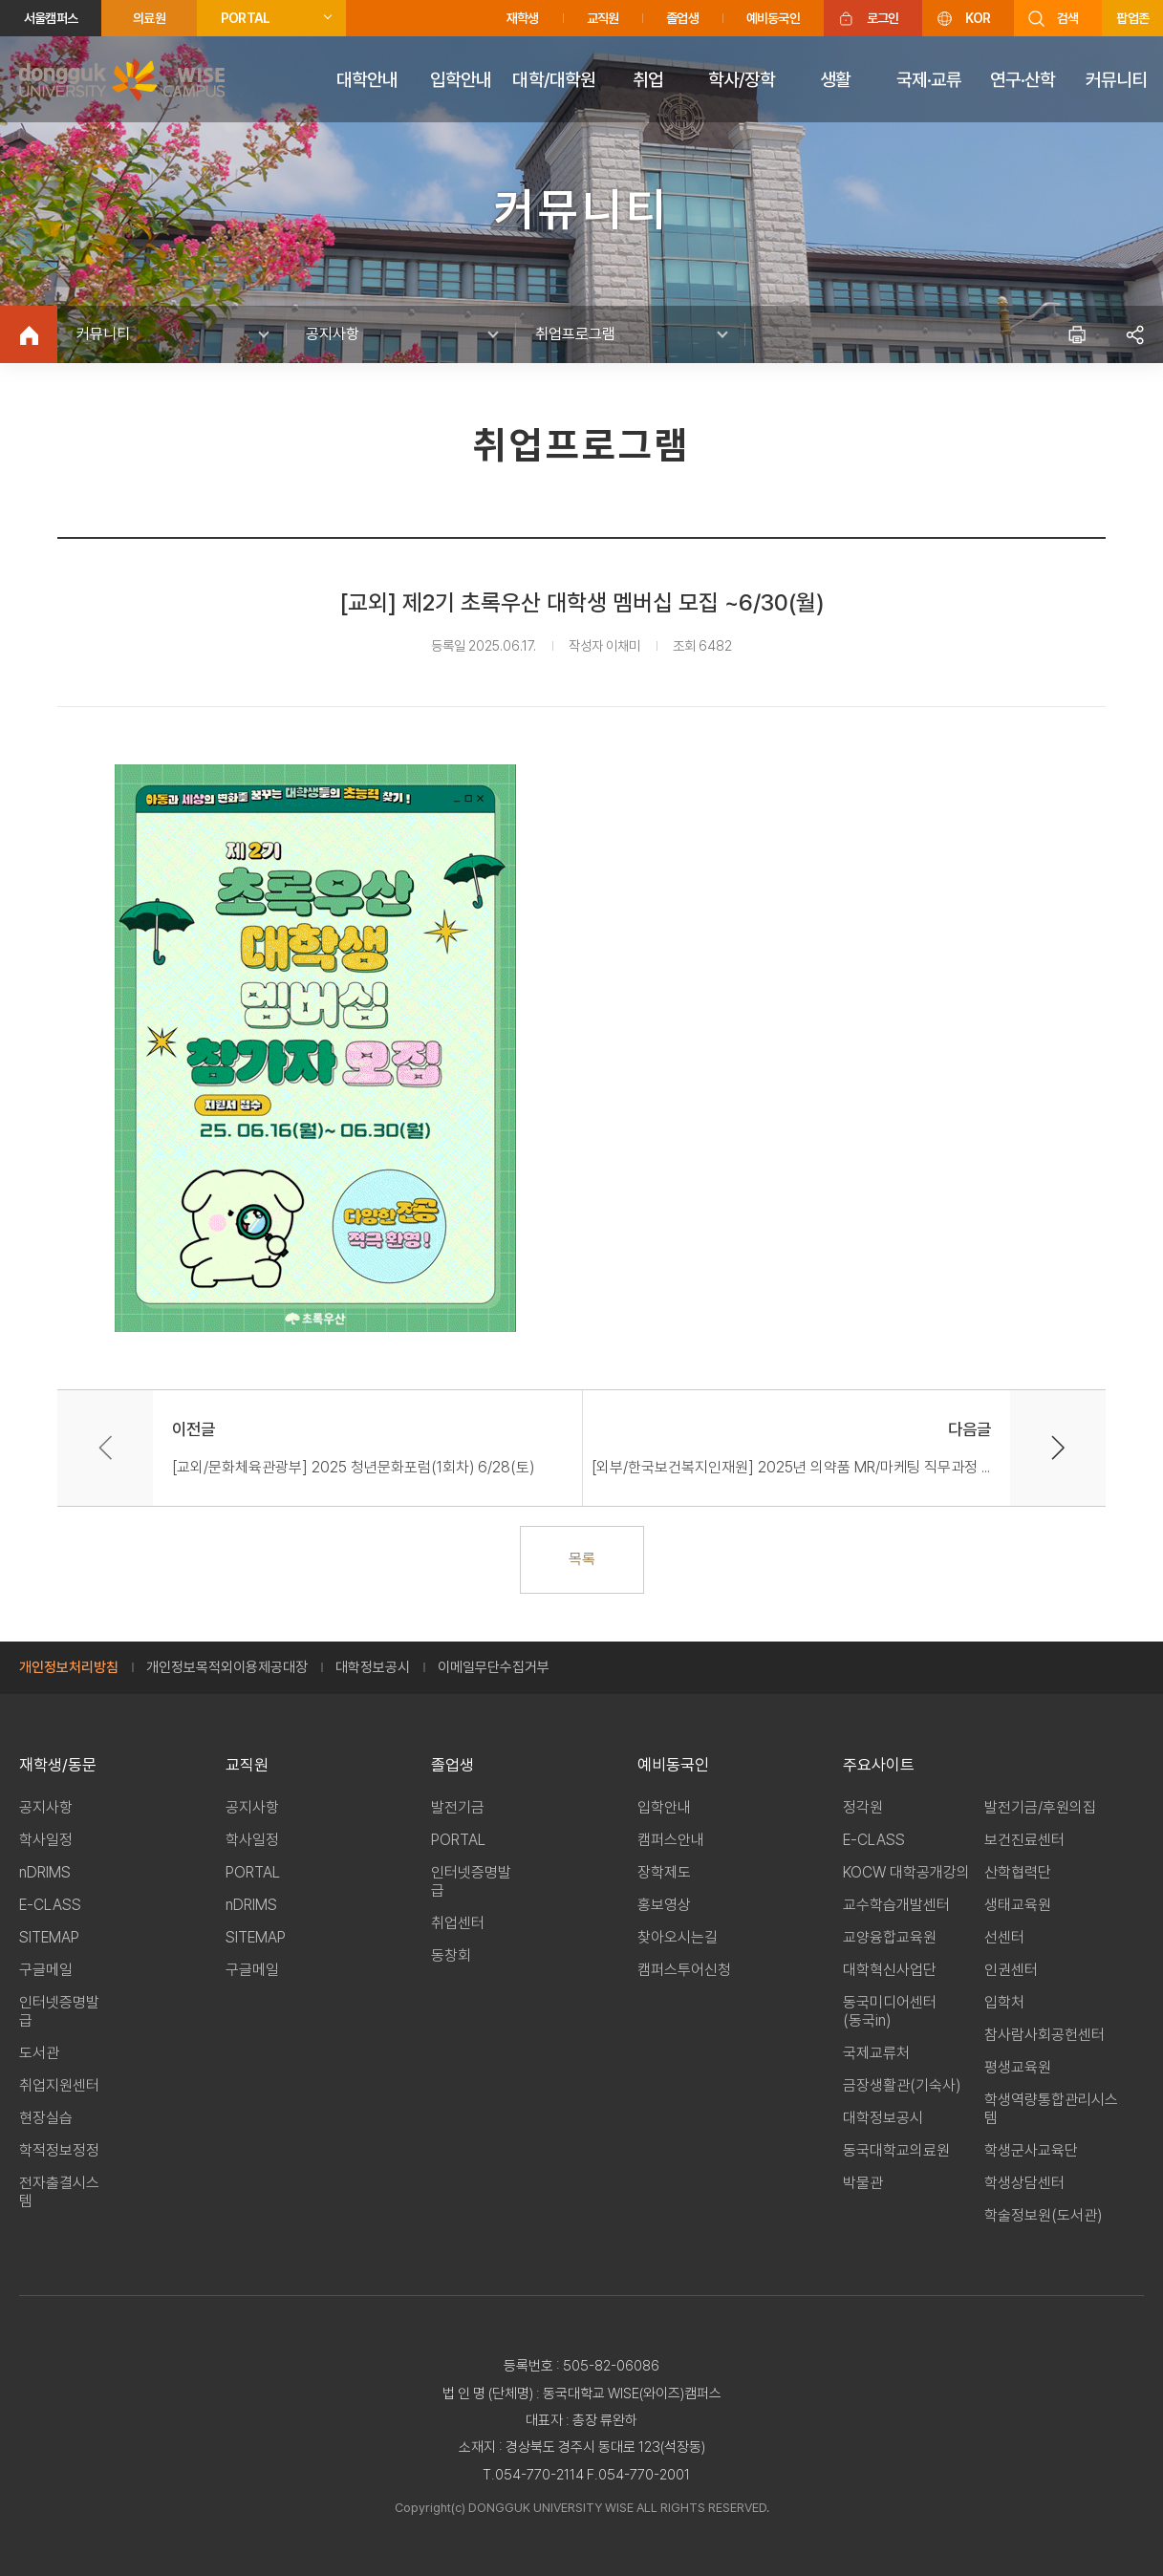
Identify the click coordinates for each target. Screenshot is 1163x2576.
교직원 (603, 18)
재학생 (522, 18)
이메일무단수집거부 (493, 1667)
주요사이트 (879, 1764)
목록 (582, 1559)
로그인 (883, 18)
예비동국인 (773, 18)
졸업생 (682, 18)
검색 (1067, 18)
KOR (977, 18)
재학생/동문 (58, 1764)
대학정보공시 (372, 1667)
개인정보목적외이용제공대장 (227, 1667)
